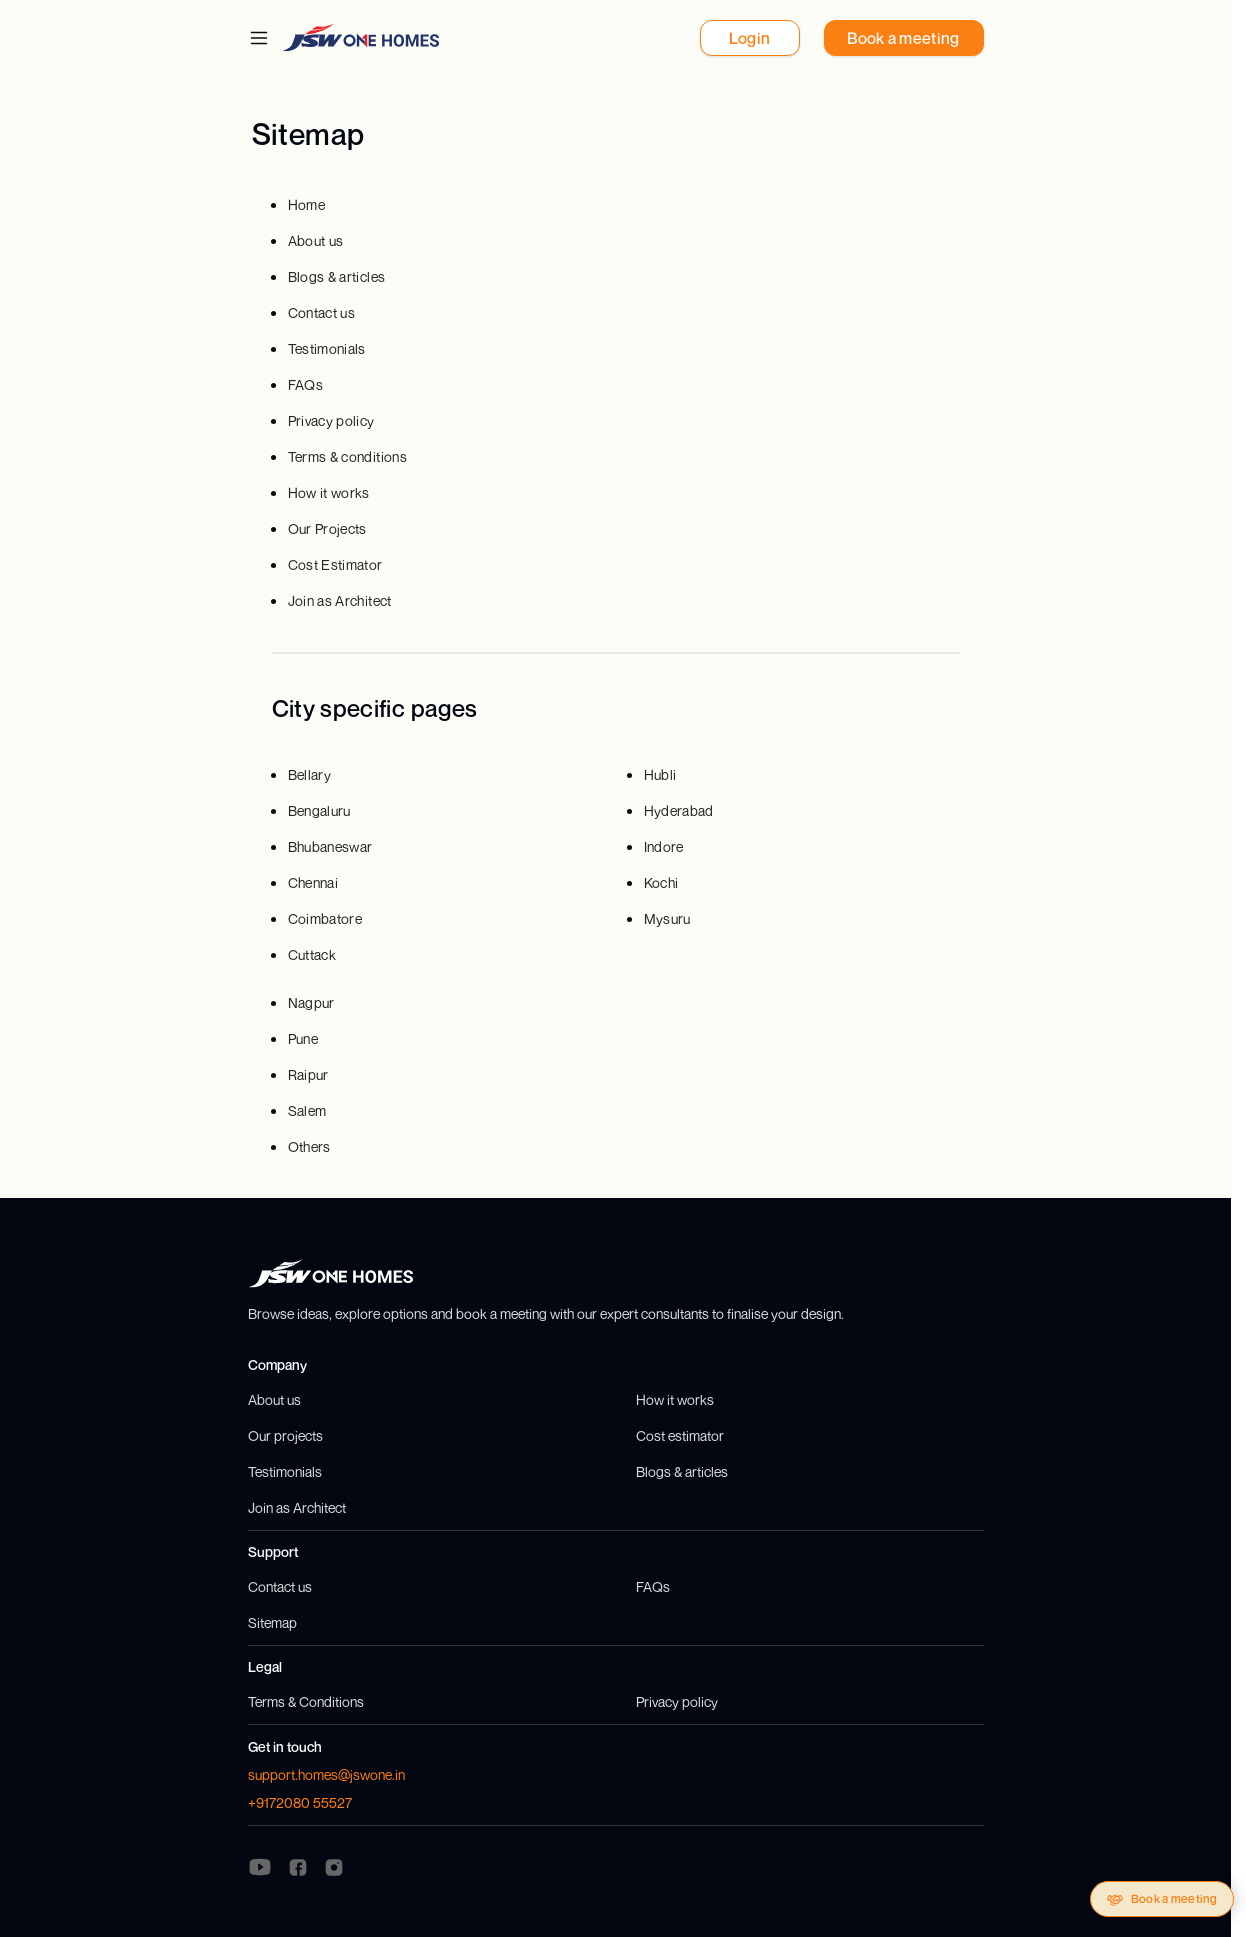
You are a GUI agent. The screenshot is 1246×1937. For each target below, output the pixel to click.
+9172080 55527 (300, 1802)
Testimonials (327, 348)
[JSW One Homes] (361, 37)
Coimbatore (325, 918)
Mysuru (667, 918)
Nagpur (311, 1002)
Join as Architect (340, 600)
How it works (329, 492)
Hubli (660, 774)
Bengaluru (319, 810)
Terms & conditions (347, 456)
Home (306, 204)
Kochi (661, 882)
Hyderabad (679, 810)
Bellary (310, 774)
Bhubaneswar (330, 846)
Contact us (322, 312)
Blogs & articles (337, 276)
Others (309, 1146)
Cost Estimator (335, 564)
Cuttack (312, 954)
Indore (664, 846)
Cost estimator (680, 1435)
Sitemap (272, 1622)
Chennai (313, 882)
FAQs (305, 384)
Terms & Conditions (306, 1701)
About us (316, 240)
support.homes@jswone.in (326, 1774)
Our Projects (327, 528)
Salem (307, 1110)
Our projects (285, 1435)
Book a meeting (1162, 1899)
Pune (303, 1038)
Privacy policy (331, 420)
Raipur (308, 1074)
